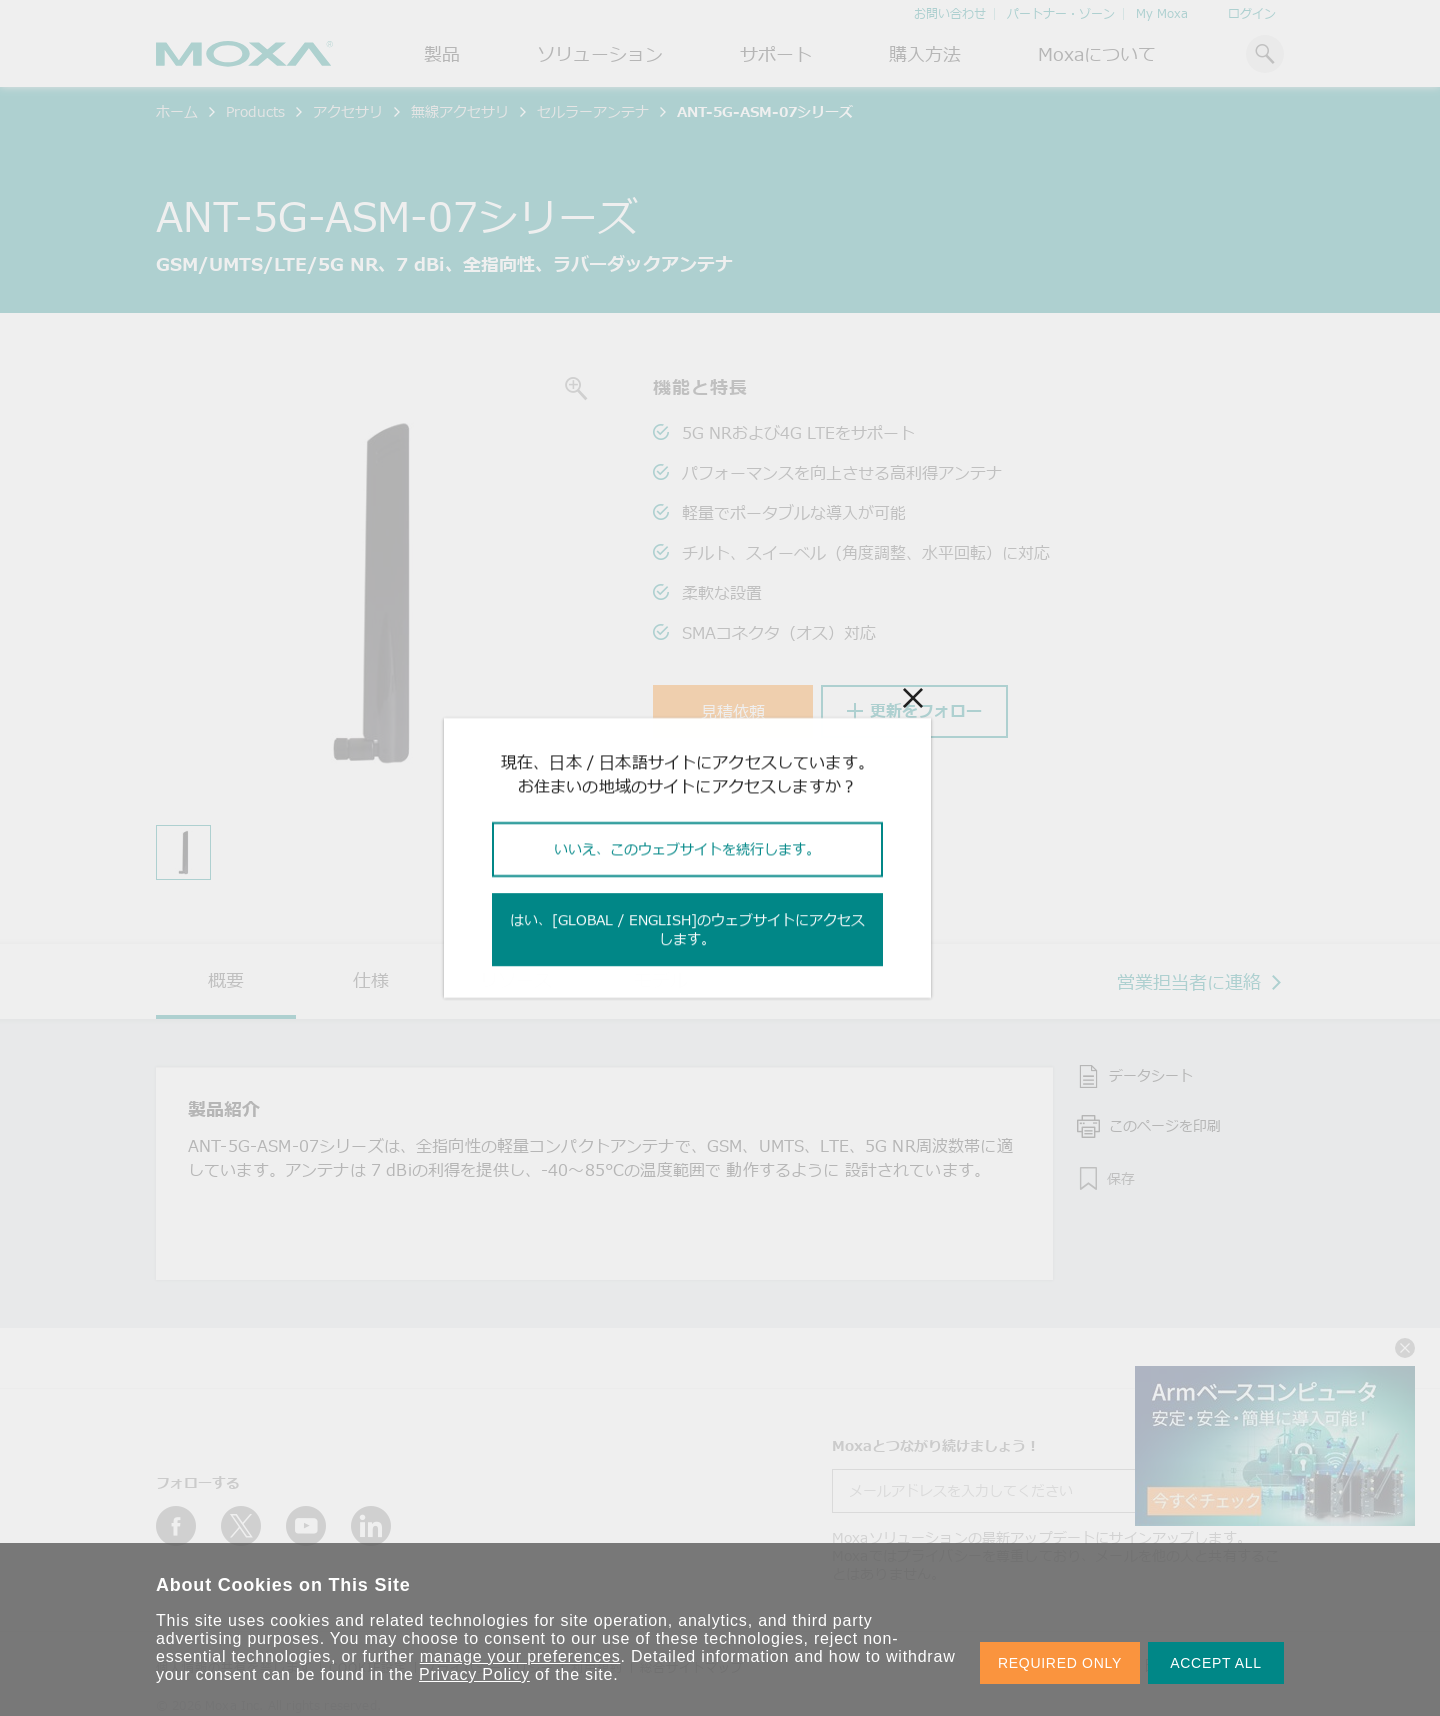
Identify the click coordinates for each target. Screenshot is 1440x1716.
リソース (516, 980)
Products (255, 111)
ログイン (1252, 13)
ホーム (177, 111)
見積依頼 (733, 712)
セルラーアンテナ (593, 111)
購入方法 (925, 54)
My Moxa (1162, 13)
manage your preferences (520, 1656)
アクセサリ (348, 111)
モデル (661, 980)
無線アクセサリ (460, 111)
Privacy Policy (474, 1674)
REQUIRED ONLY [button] (1060, 1663)
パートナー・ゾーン (1061, 13)
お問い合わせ (950, 13)
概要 (226, 980)
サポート (776, 54)
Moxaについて (1097, 54)
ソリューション (600, 54)
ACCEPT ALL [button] (1216, 1663)
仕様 (371, 980)
